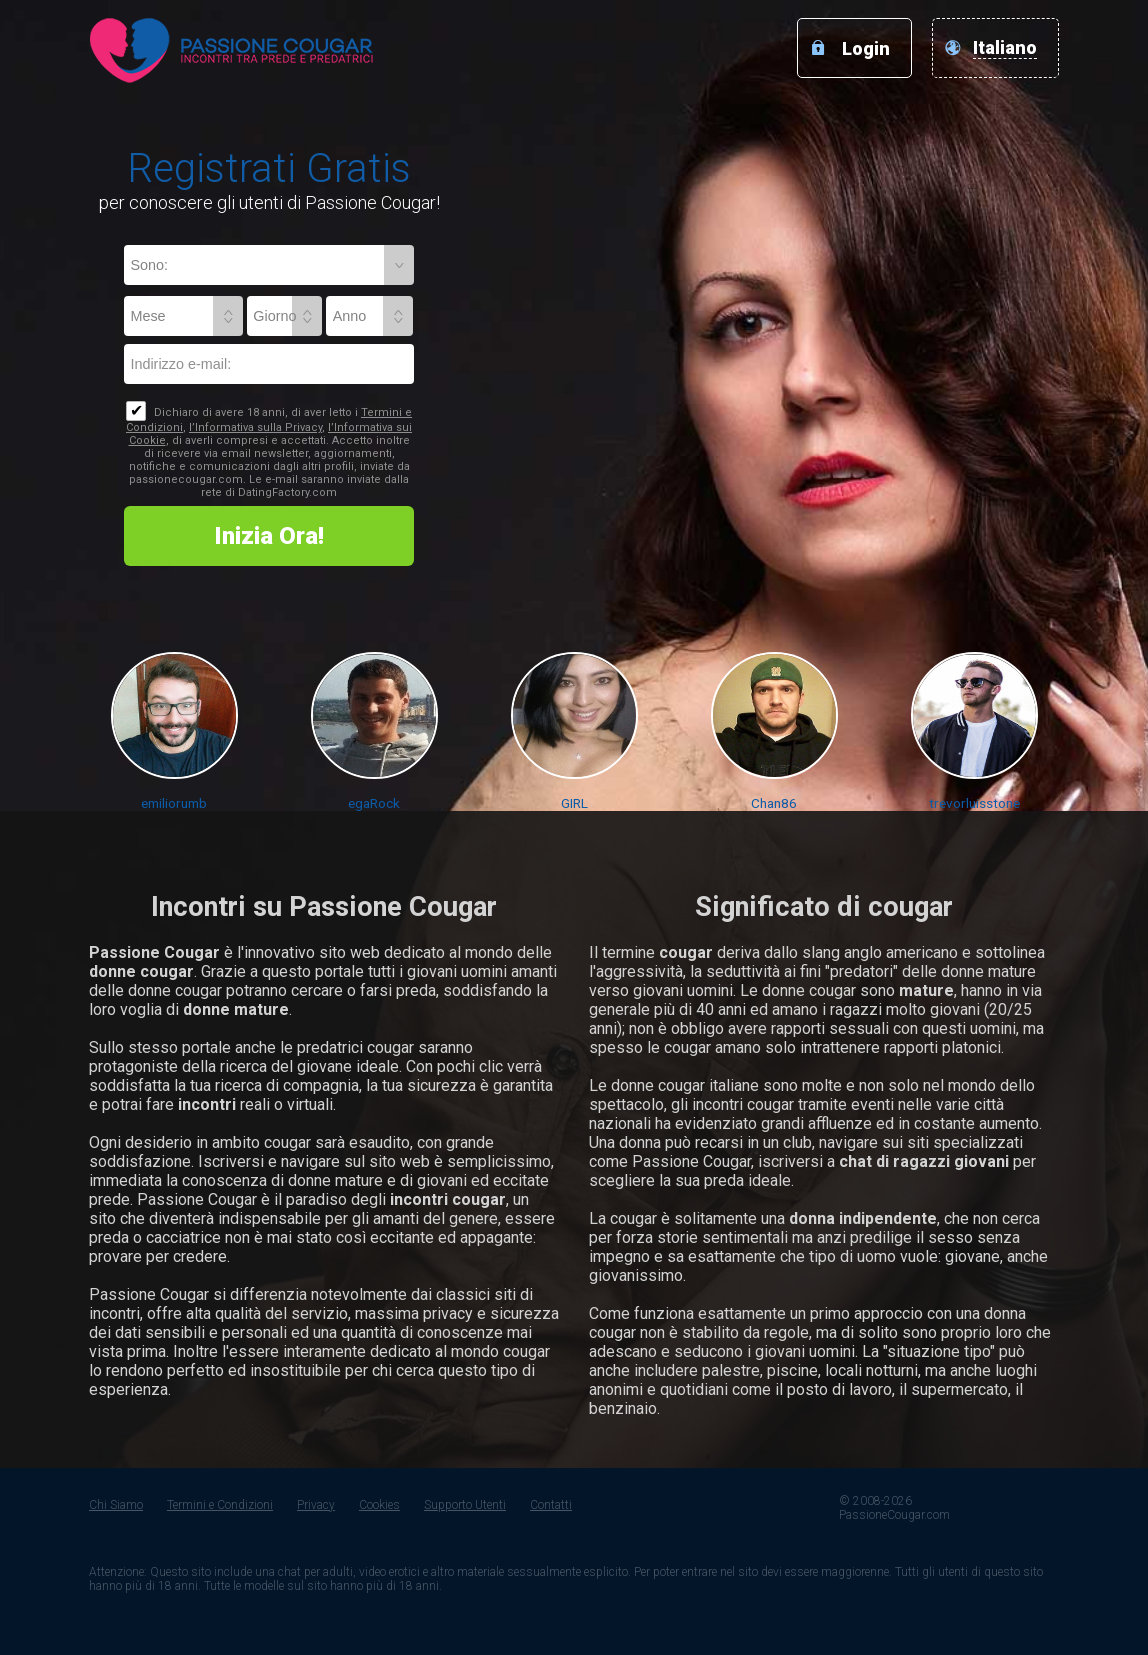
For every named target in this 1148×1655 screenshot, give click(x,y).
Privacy (316, 1505)
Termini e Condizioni (220, 1505)
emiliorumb (174, 803)
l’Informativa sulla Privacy (255, 427)
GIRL (574, 803)
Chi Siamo (116, 1505)
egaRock (374, 803)
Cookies (379, 1505)
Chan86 (774, 803)
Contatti (551, 1505)
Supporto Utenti (465, 1505)
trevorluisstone (974, 803)
